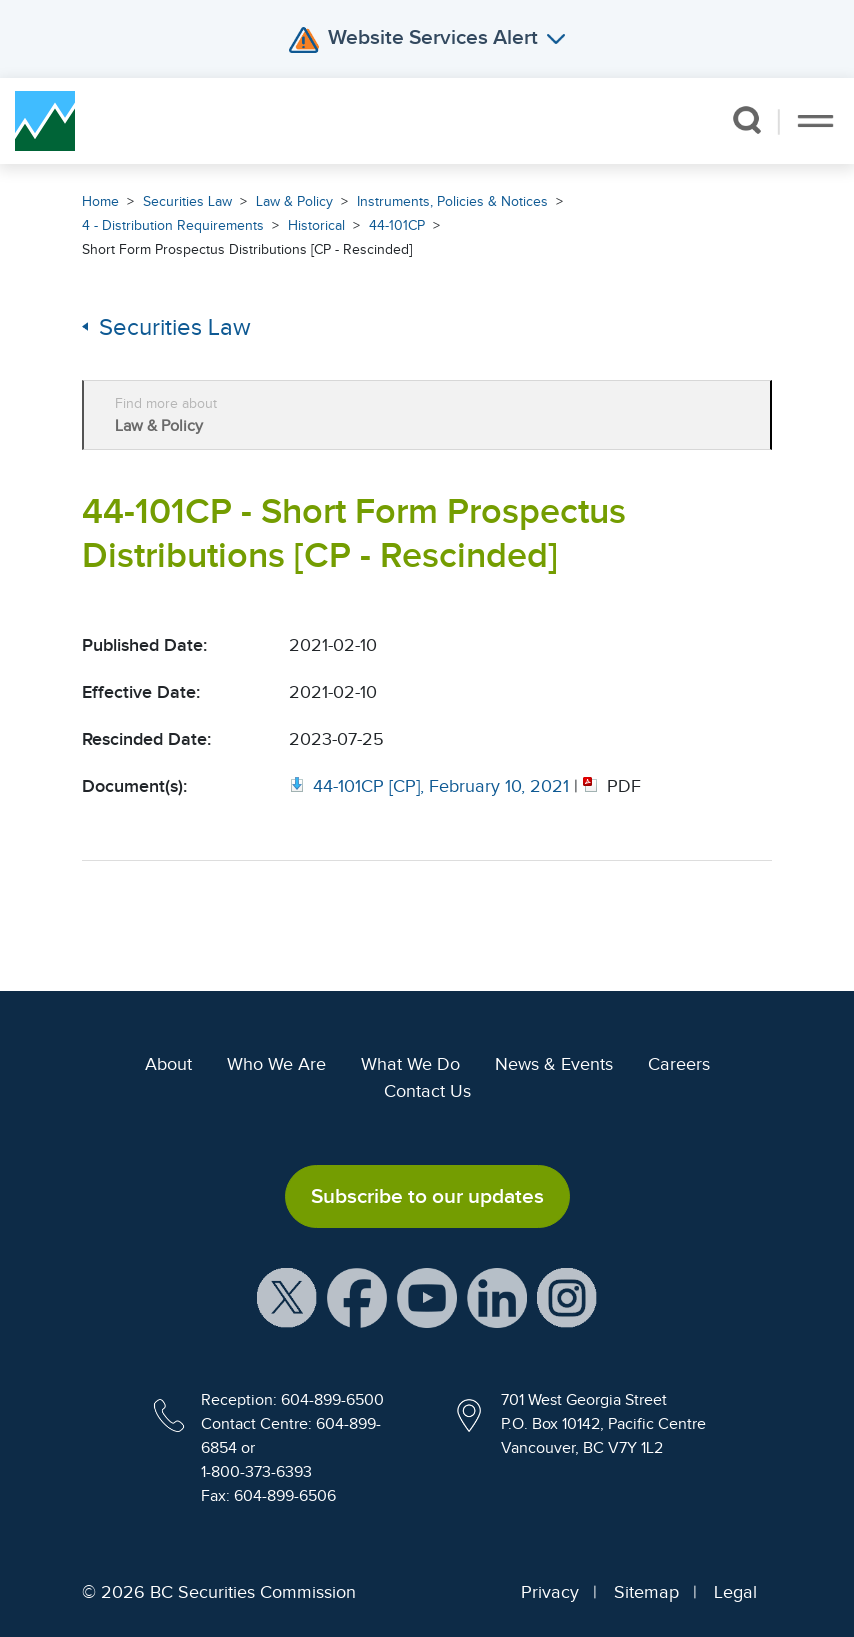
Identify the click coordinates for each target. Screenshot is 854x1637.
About (168, 1064)
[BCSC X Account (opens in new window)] (287, 1297)
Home (100, 201)
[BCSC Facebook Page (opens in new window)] (357, 1297)
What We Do (410, 1064)
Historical (316, 225)
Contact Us (427, 1091)
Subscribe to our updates (427, 1196)
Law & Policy (294, 201)
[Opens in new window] (431, 786)
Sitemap (646, 1592)
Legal (735, 1592)
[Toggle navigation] (815, 121)
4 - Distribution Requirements (173, 225)
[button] (747, 120)
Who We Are (276, 1064)
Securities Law (187, 201)
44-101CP (397, 225)
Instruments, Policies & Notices (452, 201)
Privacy (550, 1592)
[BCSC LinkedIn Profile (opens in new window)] (497, 1297)
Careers (679, 1064)
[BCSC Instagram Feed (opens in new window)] (567, 1297)
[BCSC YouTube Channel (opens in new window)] (427, 1297)
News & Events (554, 1064)
